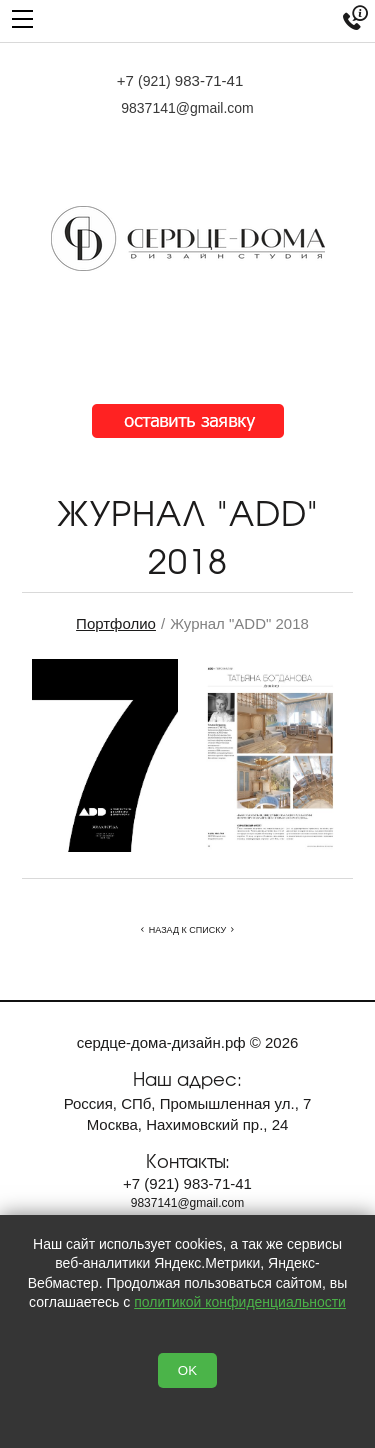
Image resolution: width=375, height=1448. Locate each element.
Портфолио (116, 623)
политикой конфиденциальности (240, 1302)
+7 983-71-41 (180, 80)
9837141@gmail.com (187, 108)
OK (187, 1370)
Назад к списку (187, 930)
